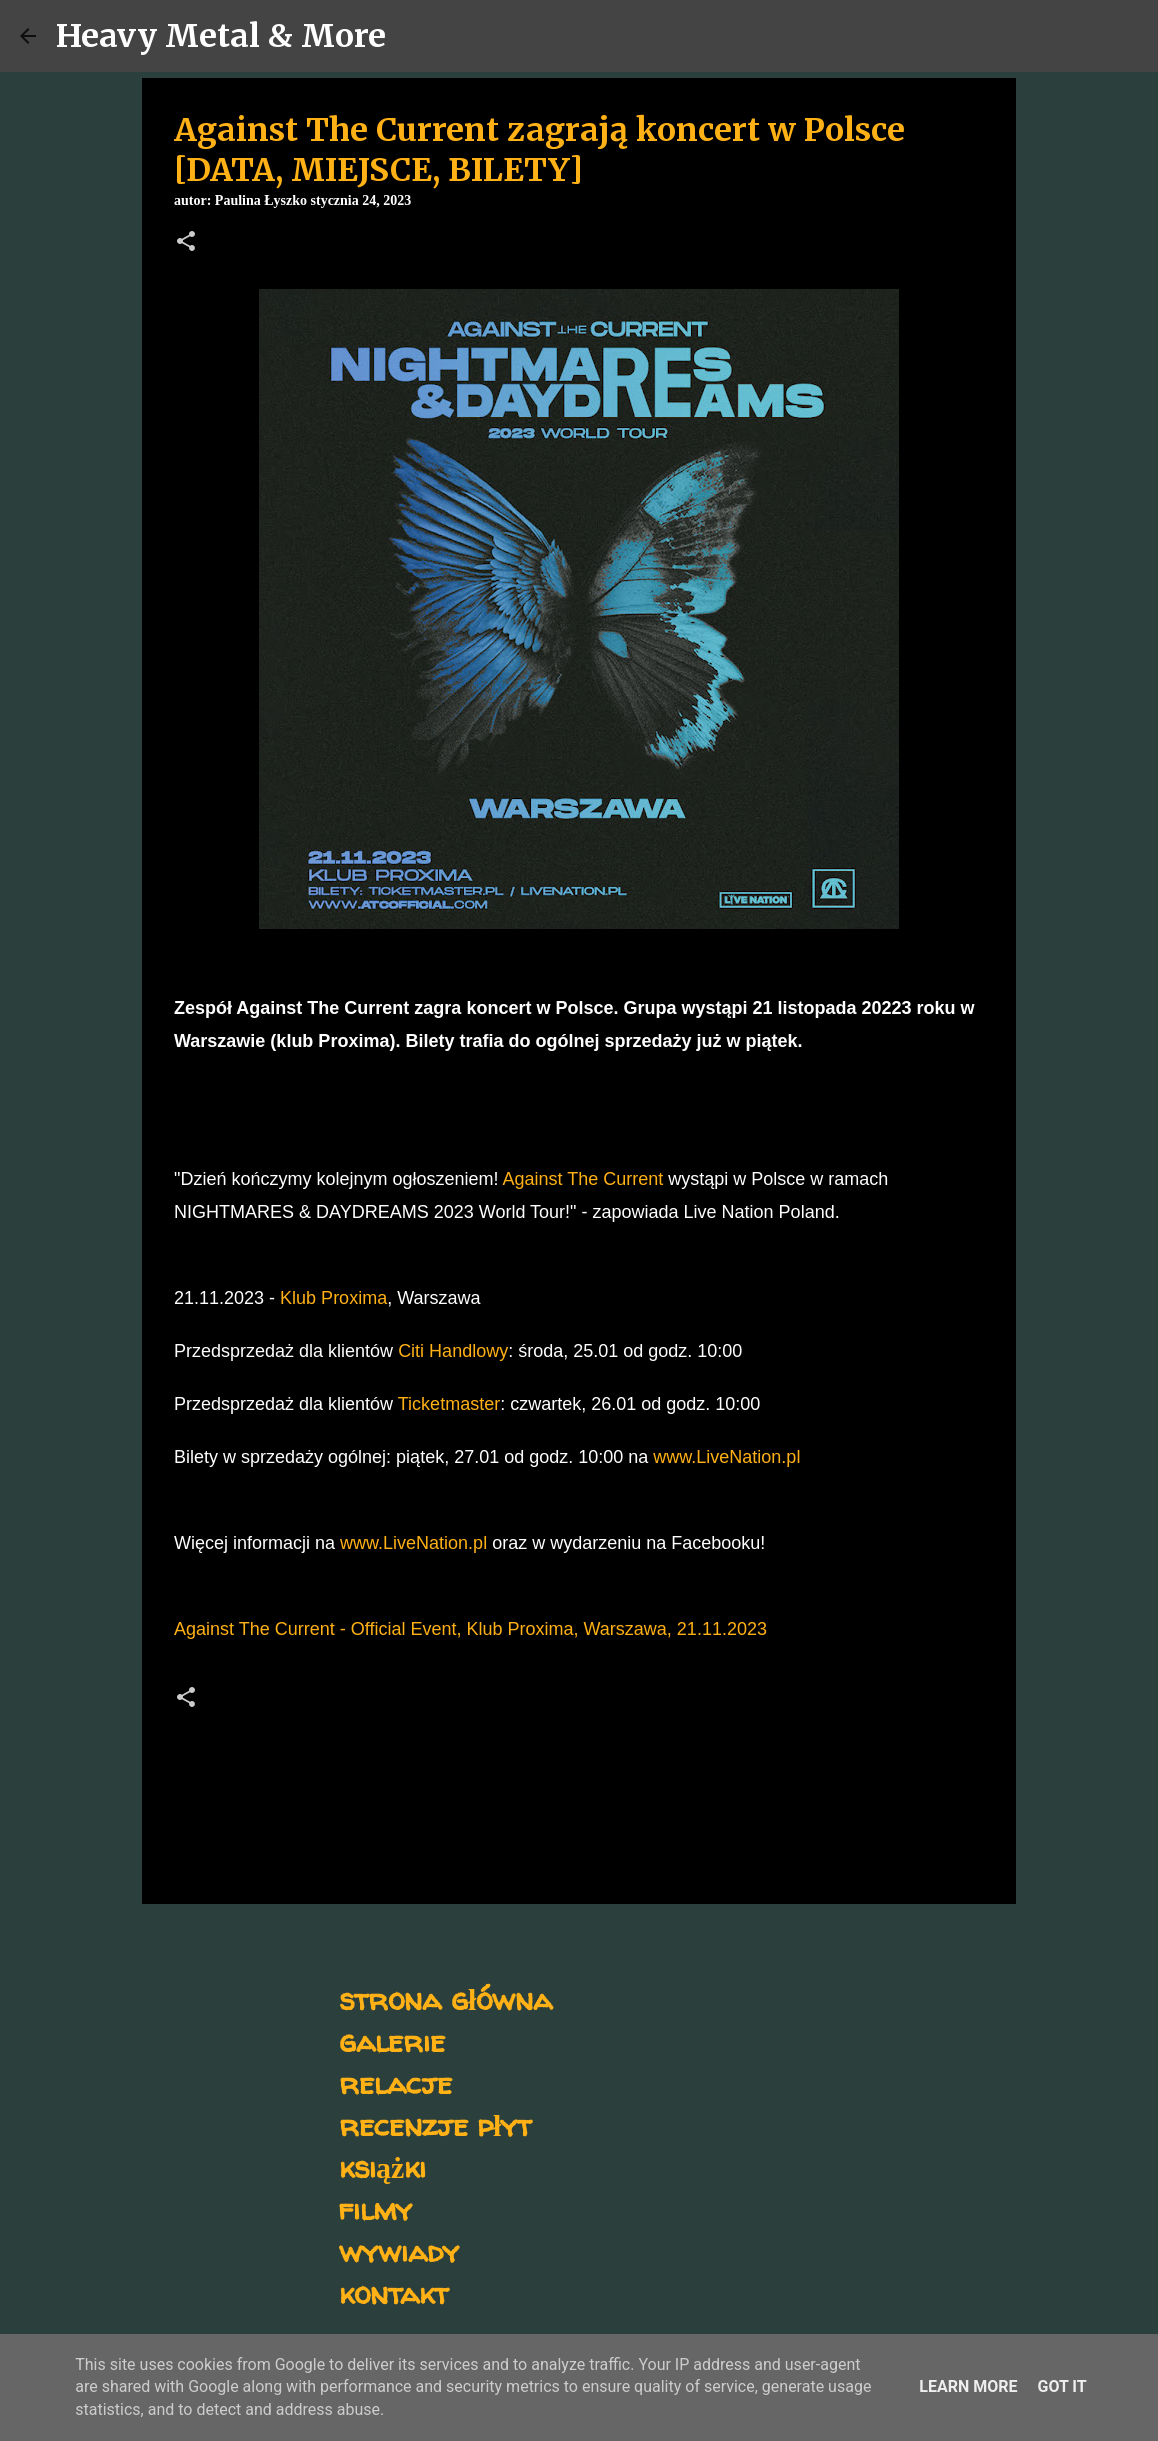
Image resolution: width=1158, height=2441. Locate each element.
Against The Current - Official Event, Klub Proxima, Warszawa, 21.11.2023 (470, 1629)
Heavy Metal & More (221, 36)
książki (382, 2166)
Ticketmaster (449, 1404)
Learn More (968, 2386)
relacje (395, 2082)
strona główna (445, 1998)
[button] (186, 243)
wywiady (399, 2250)
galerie (392, 2040)
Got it (1061, 2386)
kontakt (393, 2292)
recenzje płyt (435, 2124)
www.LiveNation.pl (726, 1457)
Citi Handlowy (453, 1351)
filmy (375, 2208)
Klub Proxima (333, 1298)
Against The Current (583, 1179)
